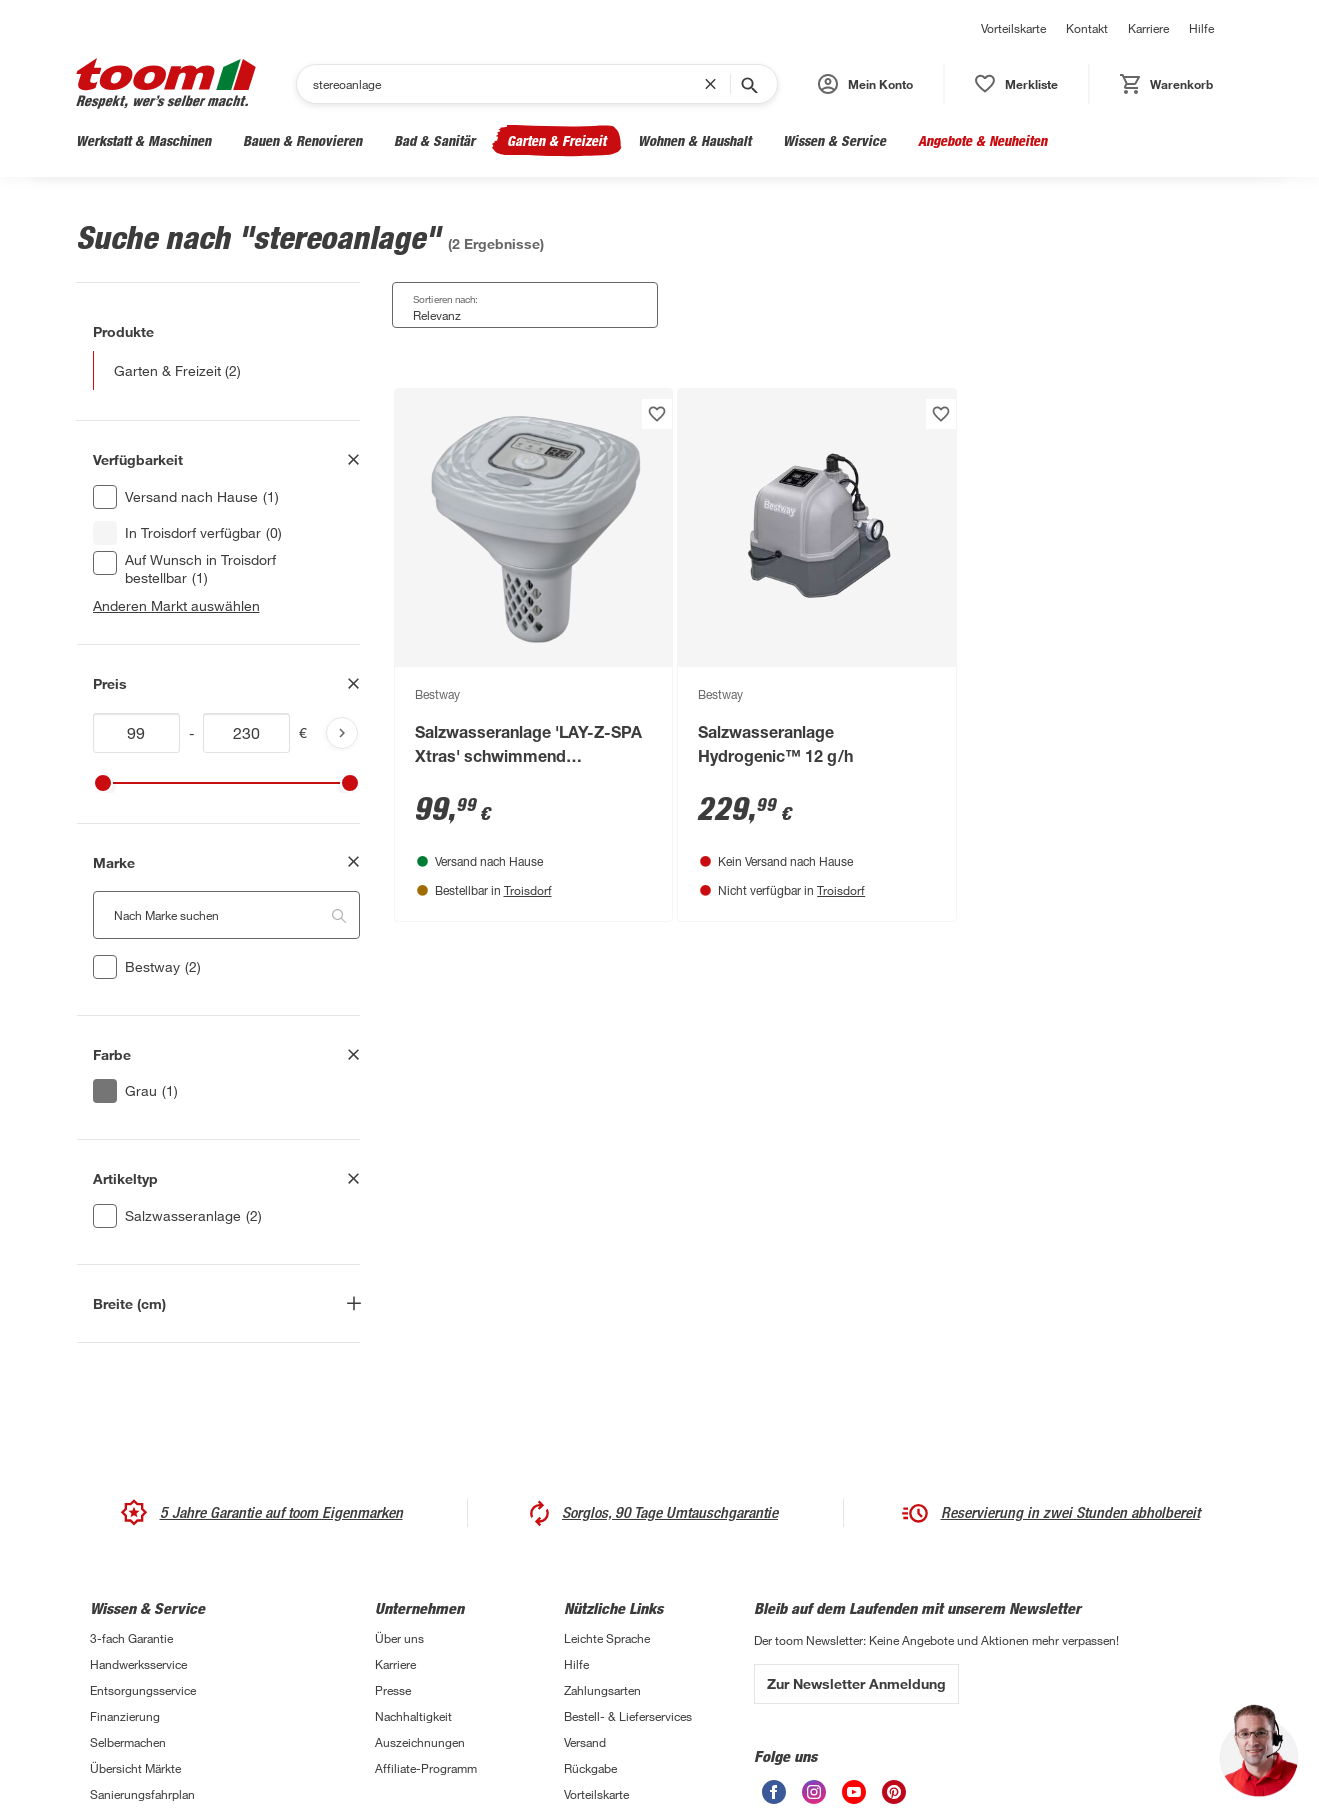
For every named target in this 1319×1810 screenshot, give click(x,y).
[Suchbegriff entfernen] (715, 84)
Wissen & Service (834, 140)
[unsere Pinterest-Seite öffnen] (894, 1792)
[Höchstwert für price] (247, 733)
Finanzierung (125, 1716)
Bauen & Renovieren (302, 140)
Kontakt (1087, 28)
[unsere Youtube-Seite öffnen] (854, 1792)
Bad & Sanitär (434, 140)
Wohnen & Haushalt (694, 140)
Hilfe (1201, 28)
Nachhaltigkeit (413, 1716)
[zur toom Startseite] (166, 83)
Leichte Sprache (607, 1638)
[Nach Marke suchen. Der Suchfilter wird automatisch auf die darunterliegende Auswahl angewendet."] (226, 915)
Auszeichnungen (420, 1742)
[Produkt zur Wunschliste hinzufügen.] (657, 414)
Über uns (399, 1638)
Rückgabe (590, 1768)
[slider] (103, 783)
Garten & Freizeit (556, 140)
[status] (1016, 84)
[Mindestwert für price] (137, 733)
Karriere (1148, 28)
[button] (865, 84)
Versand (585, 1742)
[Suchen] (509, 84)
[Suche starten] (748, 84)
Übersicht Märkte (135, 1768)
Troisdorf (528, 890)
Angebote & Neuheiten (982, 140)
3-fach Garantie (131, 1638)
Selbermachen (128, 1742)
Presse (393, 1690)
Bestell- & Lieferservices (628, 1716)
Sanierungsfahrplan (142, 1794)
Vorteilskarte (1013, 28)
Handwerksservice (138, 1664)
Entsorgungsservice (143, 1690)
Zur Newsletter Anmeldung (856, 1683)
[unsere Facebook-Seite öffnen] (774, 1792)
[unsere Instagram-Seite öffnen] (814, 1792)
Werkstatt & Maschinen (143, 140)
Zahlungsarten (602, 1690)
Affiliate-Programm (426, 1768)
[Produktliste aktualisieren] (342, 733)
